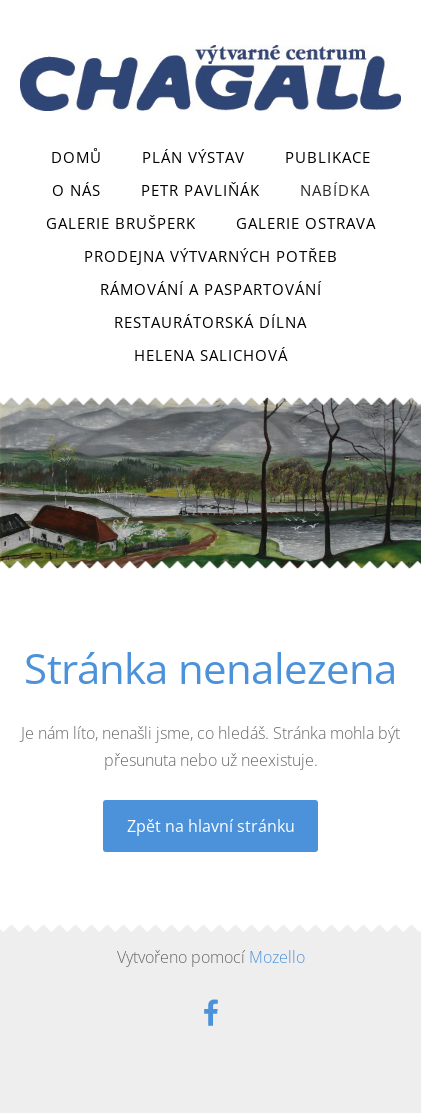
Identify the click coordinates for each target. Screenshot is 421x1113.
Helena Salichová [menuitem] (211, 355)
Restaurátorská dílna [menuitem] (210, 322)
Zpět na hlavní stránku (211, 826)
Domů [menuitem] (76, 157)
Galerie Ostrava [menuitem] (306, 223)
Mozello (277, 957)
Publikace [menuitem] (328, 157)
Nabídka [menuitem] (335, 190)
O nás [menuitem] (76, 190)
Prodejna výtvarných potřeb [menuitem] (211, 256)
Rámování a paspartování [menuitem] (211, 289)
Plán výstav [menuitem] (193, 157)
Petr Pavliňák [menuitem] (200, 190)
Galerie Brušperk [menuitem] (121, 223)
